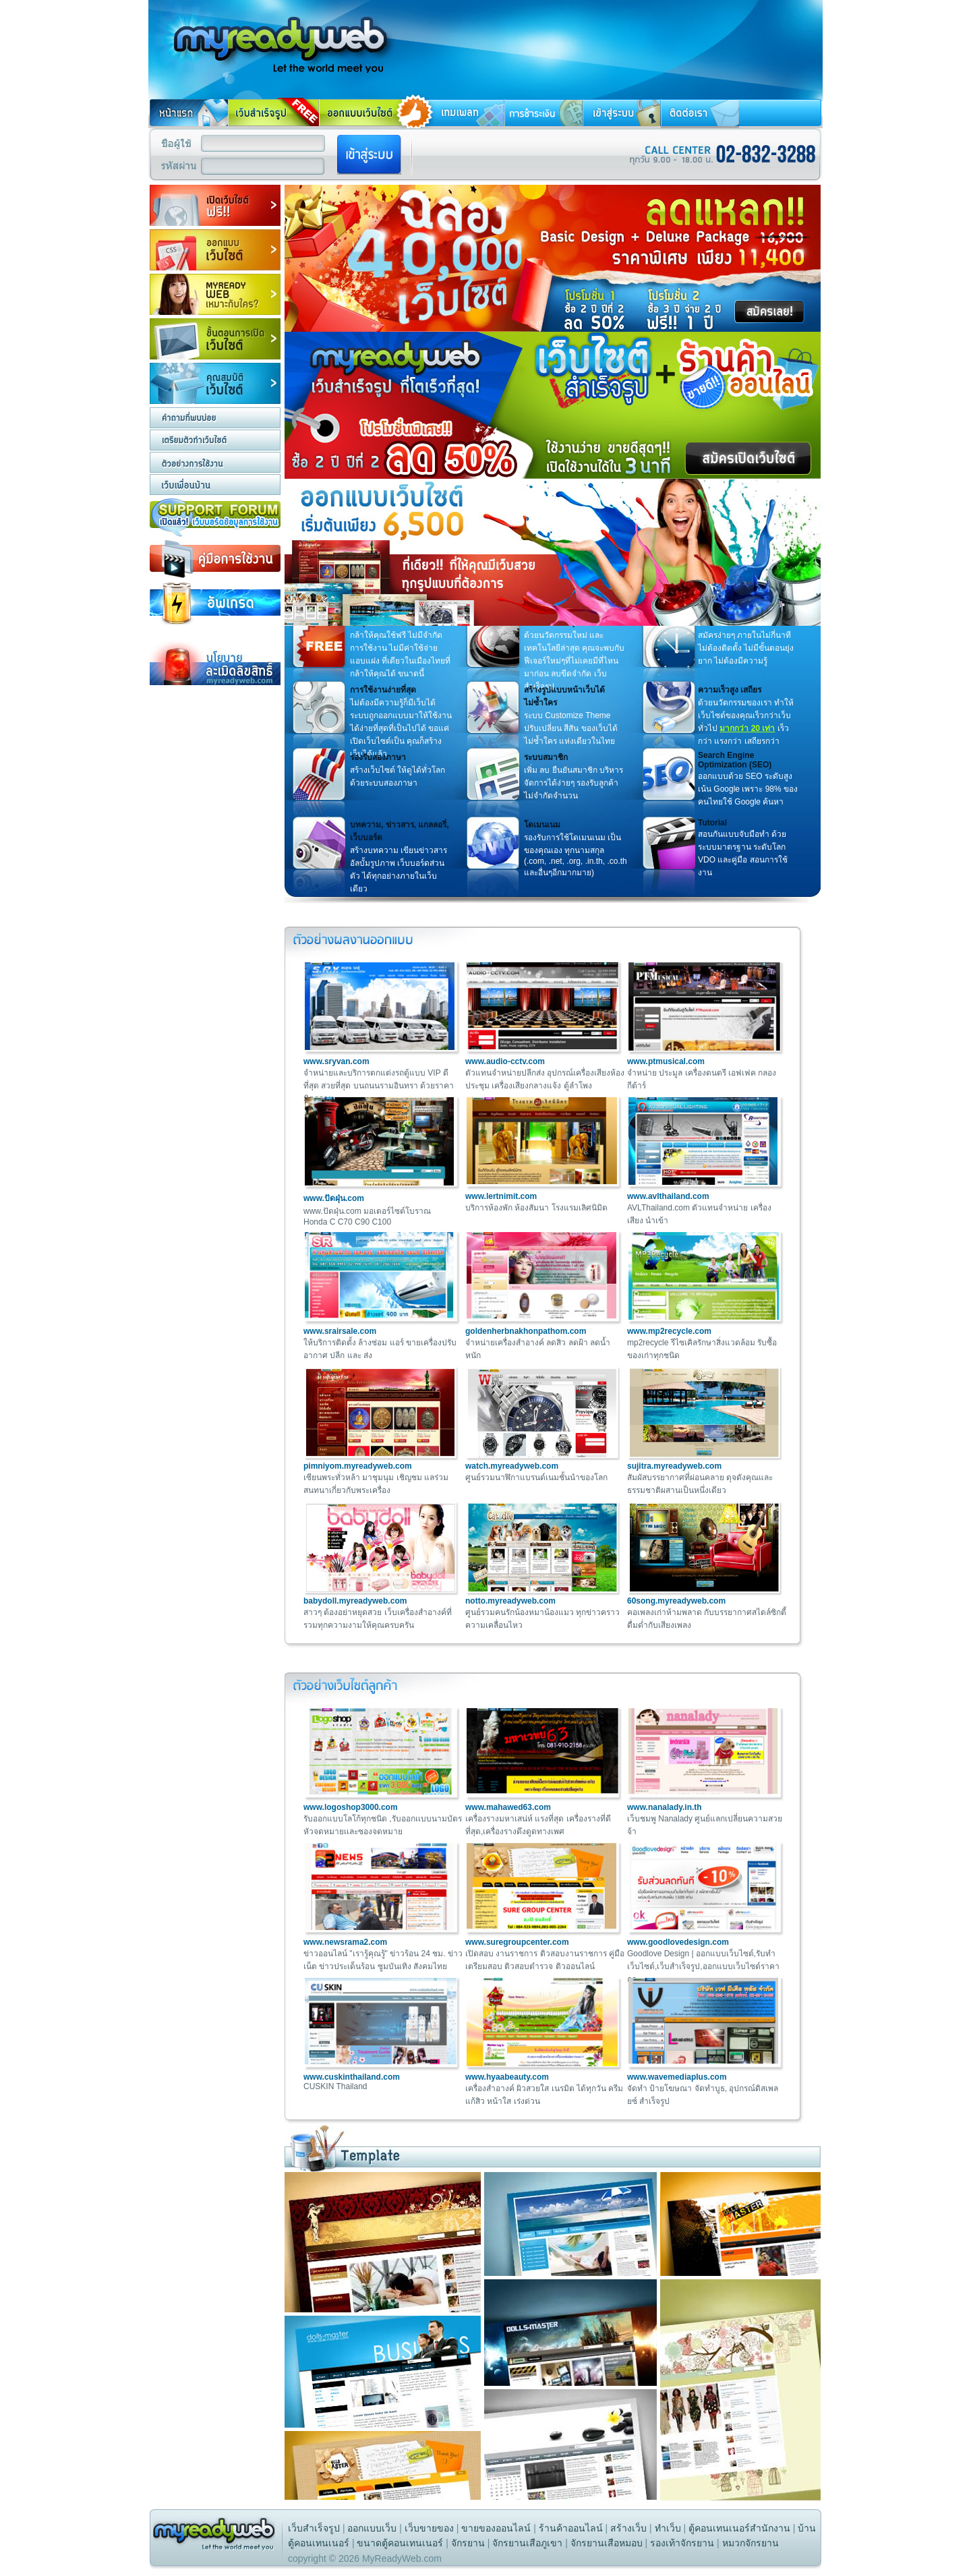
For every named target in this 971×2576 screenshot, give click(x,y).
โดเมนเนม (542, 824)
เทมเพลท (459, 112)
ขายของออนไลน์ (496, 2528)
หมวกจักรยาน (750, 2543)
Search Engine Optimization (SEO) (734, 760)
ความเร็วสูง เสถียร (729, 690)
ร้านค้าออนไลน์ (571, 2528)
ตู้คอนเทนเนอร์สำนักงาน (739, 2528)
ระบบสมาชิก (546, 757)
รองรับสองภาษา (378, 757)
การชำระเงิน (543, 112)
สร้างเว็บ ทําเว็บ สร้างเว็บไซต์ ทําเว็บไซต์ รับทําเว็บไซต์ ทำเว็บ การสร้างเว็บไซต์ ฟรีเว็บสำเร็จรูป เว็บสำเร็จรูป (273, 36)
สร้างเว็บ (628, 2528)
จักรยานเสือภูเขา (527, 2543)
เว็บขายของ (429, 2528)
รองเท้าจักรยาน (682, 2543)
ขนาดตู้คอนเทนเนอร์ (400, 2543)
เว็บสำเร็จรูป (314, 2528)
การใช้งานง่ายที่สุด (383, 690)
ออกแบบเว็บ (371, 2528)
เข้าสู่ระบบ (622, 112)
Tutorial (712, 822)
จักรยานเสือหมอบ (606, 2543)
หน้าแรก (188, 112)
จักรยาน (468, 2543)
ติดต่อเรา (700, 112)
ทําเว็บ (668, 2528)
